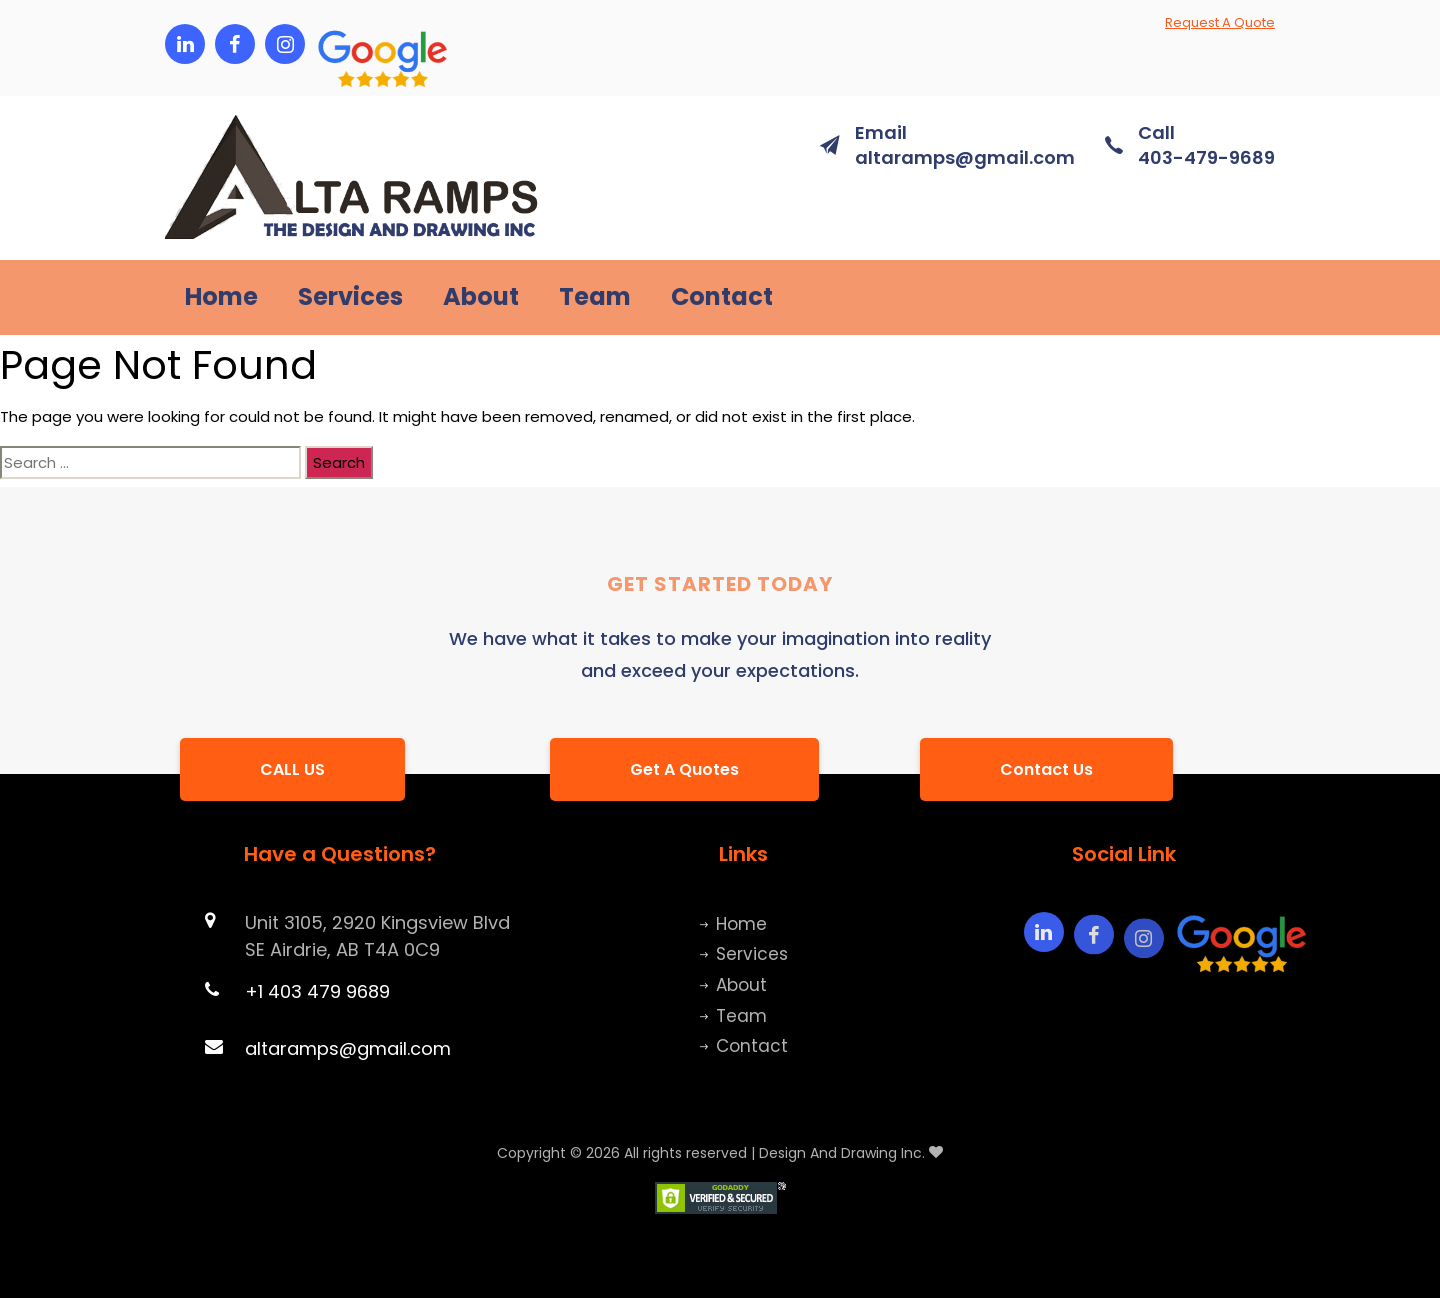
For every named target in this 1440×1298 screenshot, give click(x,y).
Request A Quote (1220, 22)
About (481, 297)
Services (350, 297)
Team (595, 297)
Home (221, 297)
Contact (722, 297)
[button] (335, 44)
